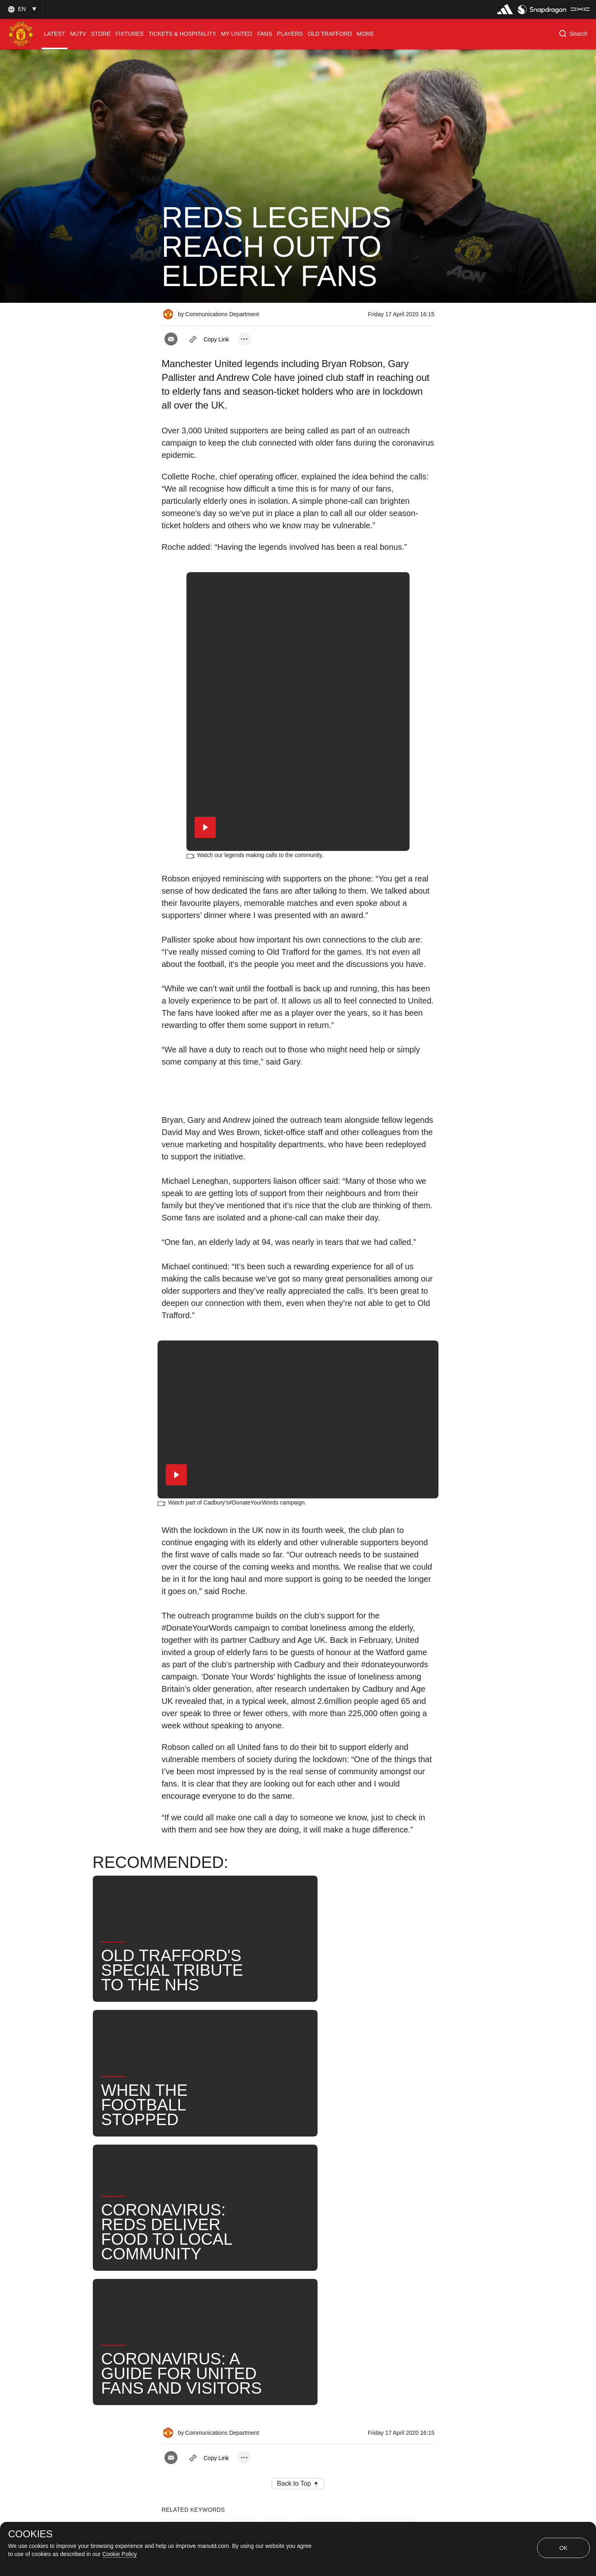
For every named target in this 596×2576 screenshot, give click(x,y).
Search (387, 2261)
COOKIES (30, 2534)
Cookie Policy (119, 2554)
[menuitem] (55, 34)
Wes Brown (299, 2261)
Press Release (192, 2235)
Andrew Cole (189, 2261)
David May (245, 2261)
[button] (21, 9)
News (346, 2261)
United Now (188, 2288)
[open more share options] (244, 339)
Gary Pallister (324, 2235)
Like (241, 2235)
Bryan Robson (386, 2235)
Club (276, 2235)
